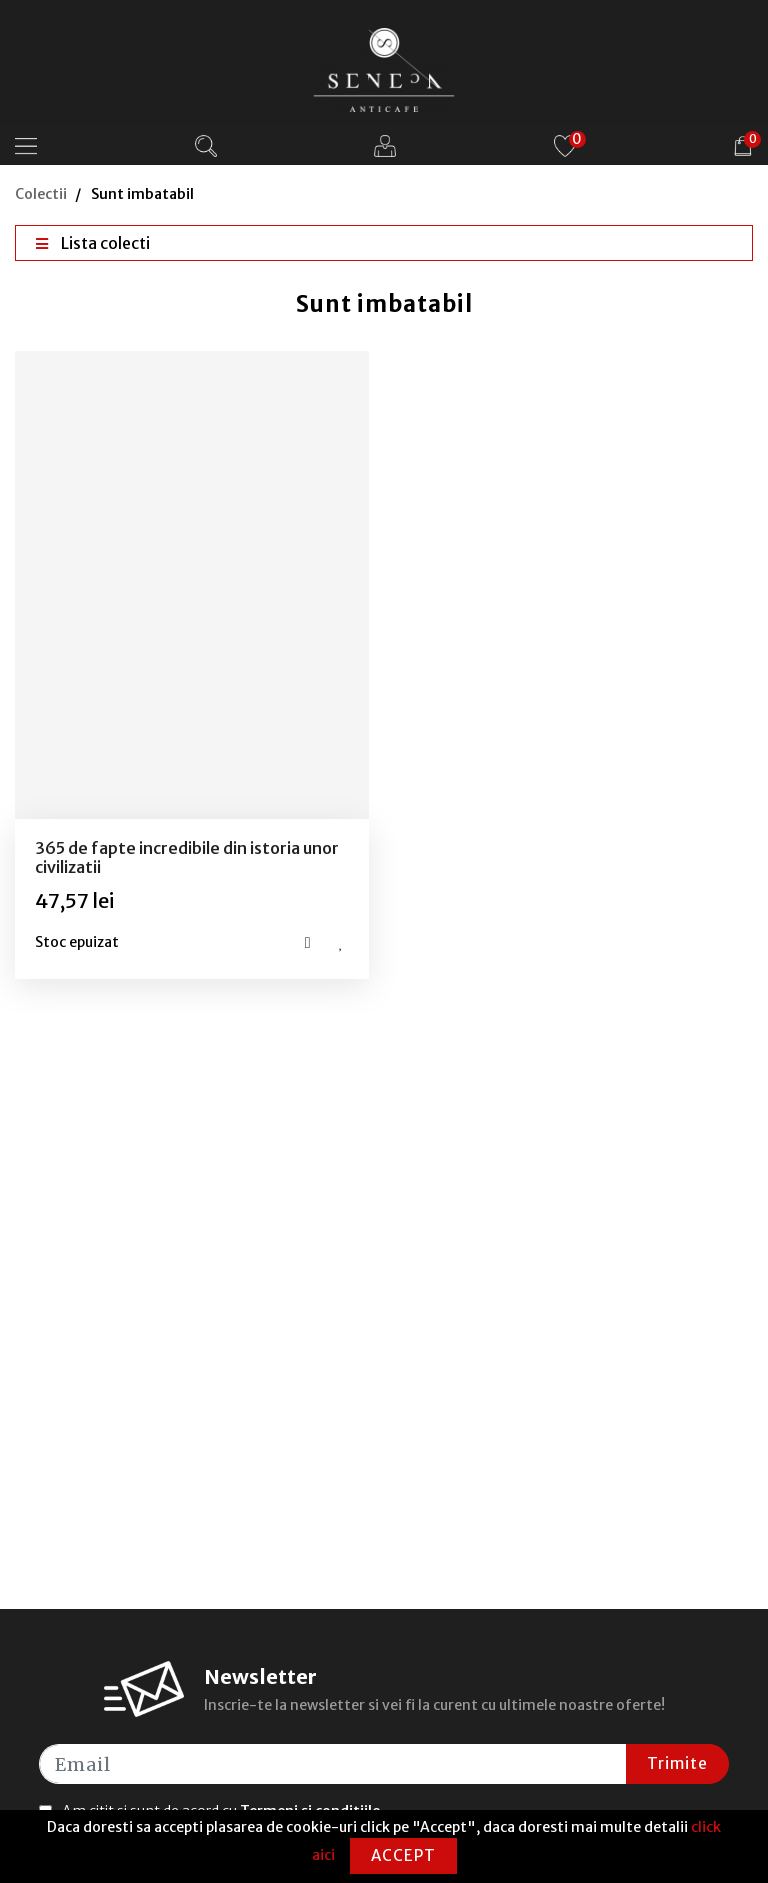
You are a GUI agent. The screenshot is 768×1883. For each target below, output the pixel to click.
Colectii (41, 194)
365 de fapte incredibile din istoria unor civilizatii (187, 857)
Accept (403, 1855)
